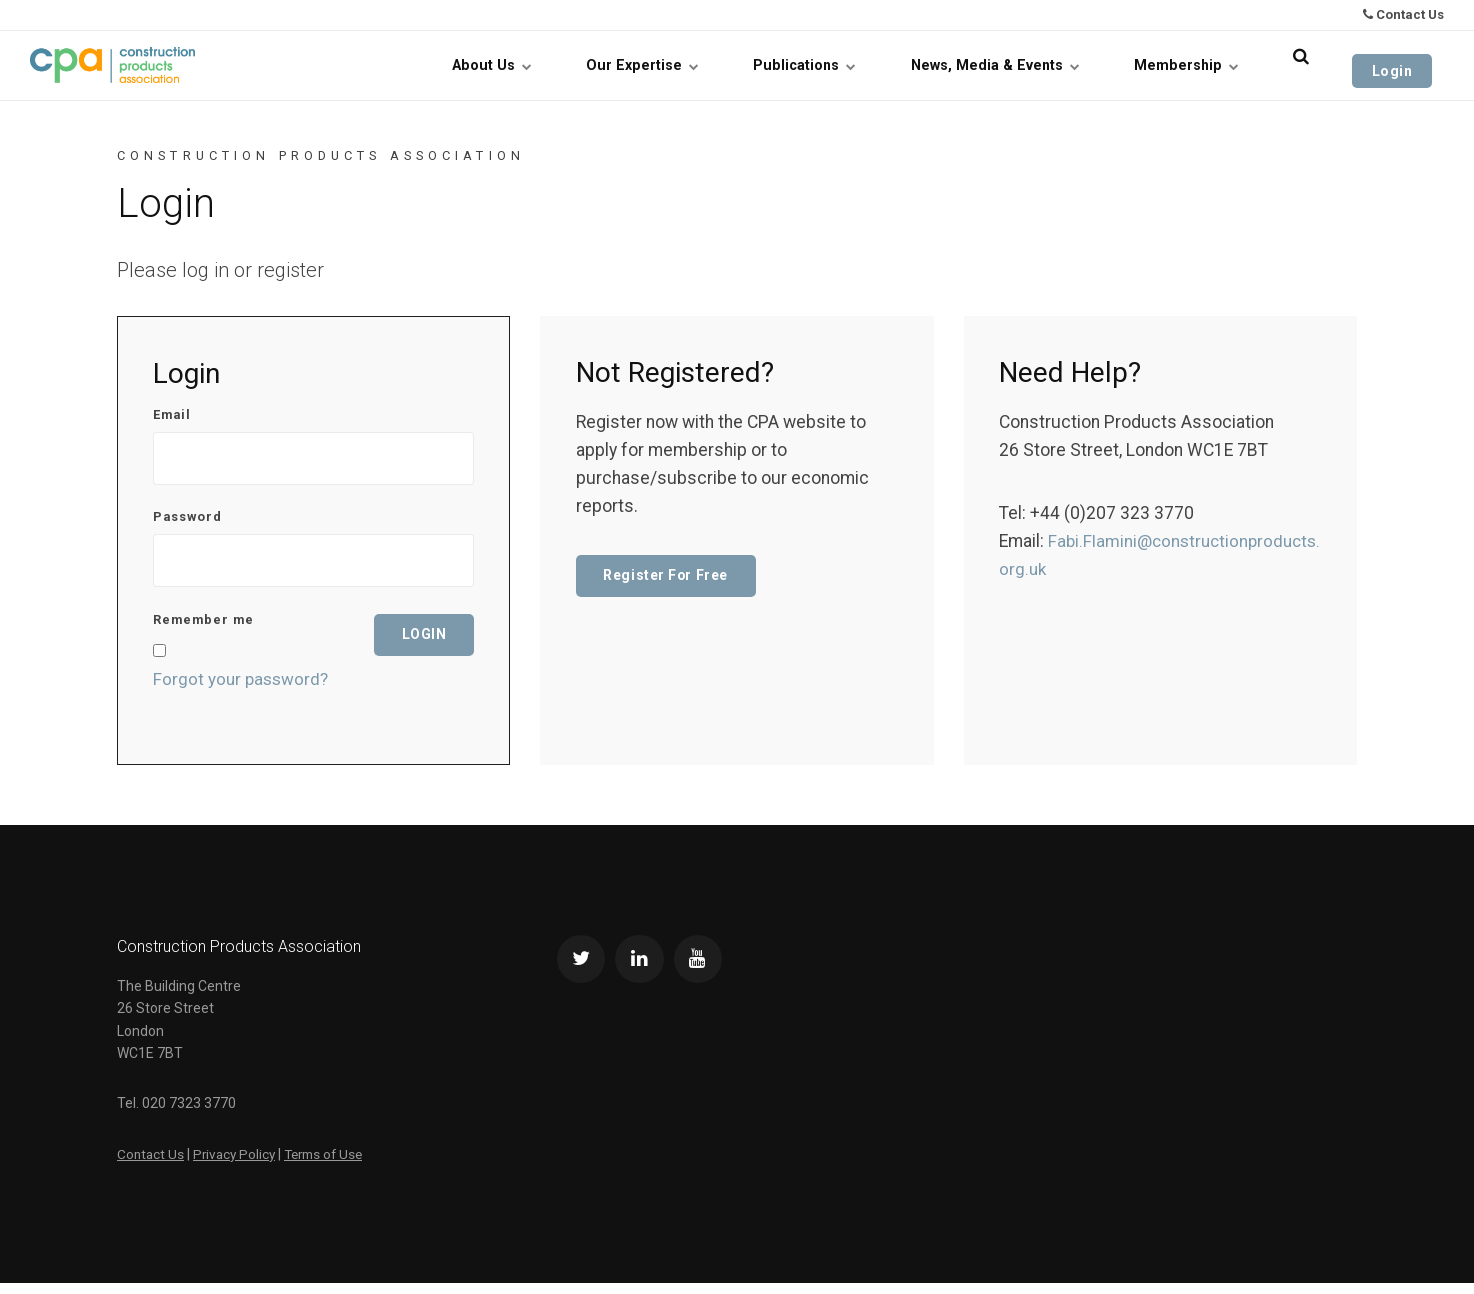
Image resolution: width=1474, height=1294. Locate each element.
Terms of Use (332, 1164)
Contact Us (1403, 14)
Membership (1203, 65)
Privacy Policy (238, 1164)
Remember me (203, 631)
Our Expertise (659, 65)
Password (187, 523)
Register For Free (670, 576)
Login (1403, 65)
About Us (509, 65)
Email (172, 415)
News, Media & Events (1012, 65)
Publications (822, 65)
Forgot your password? (243, 690)
